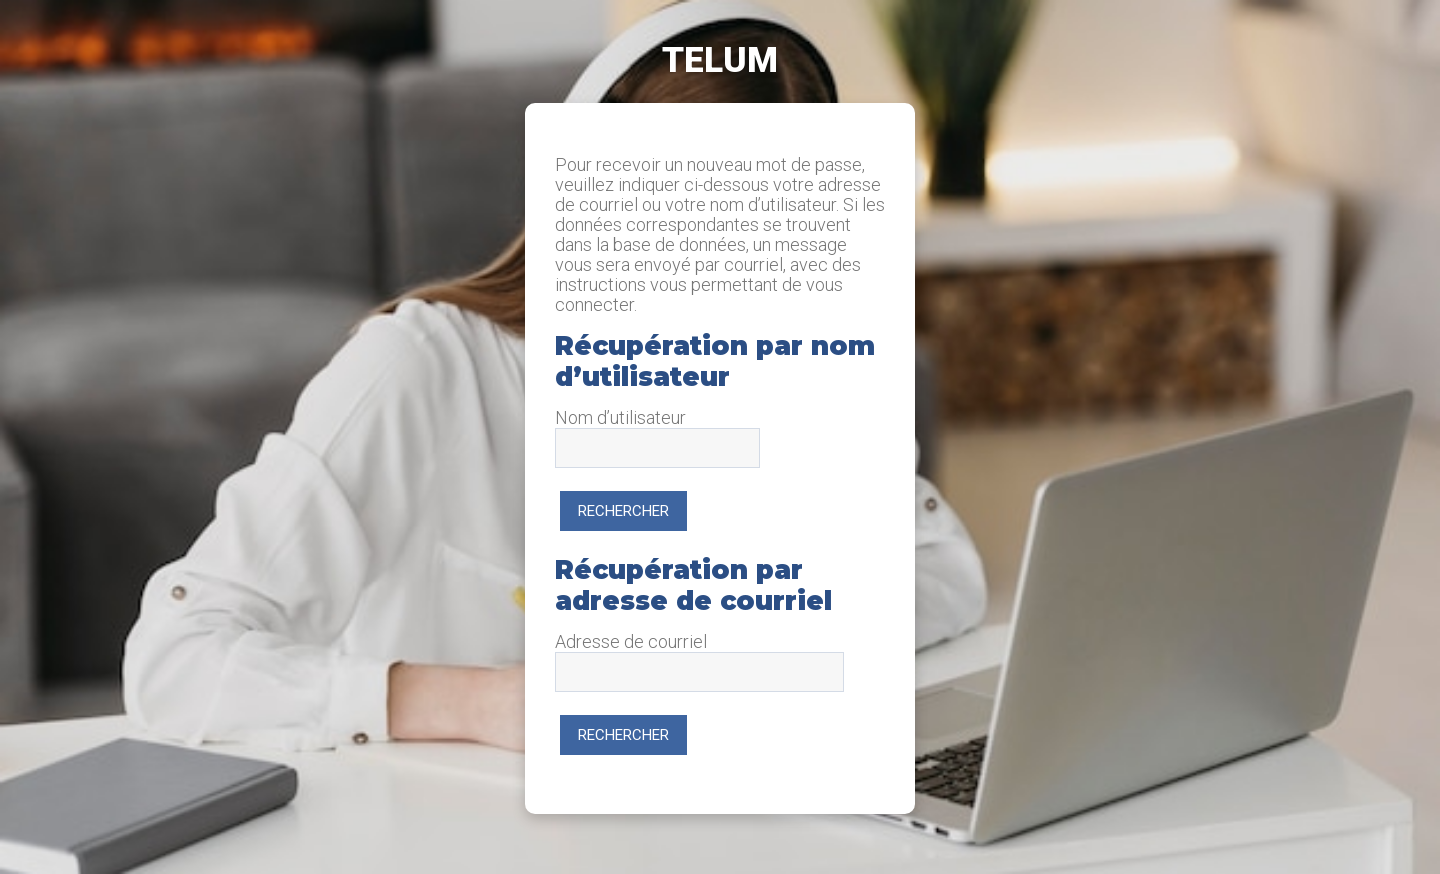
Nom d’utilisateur (620, 418)
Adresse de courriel (631, 642)
